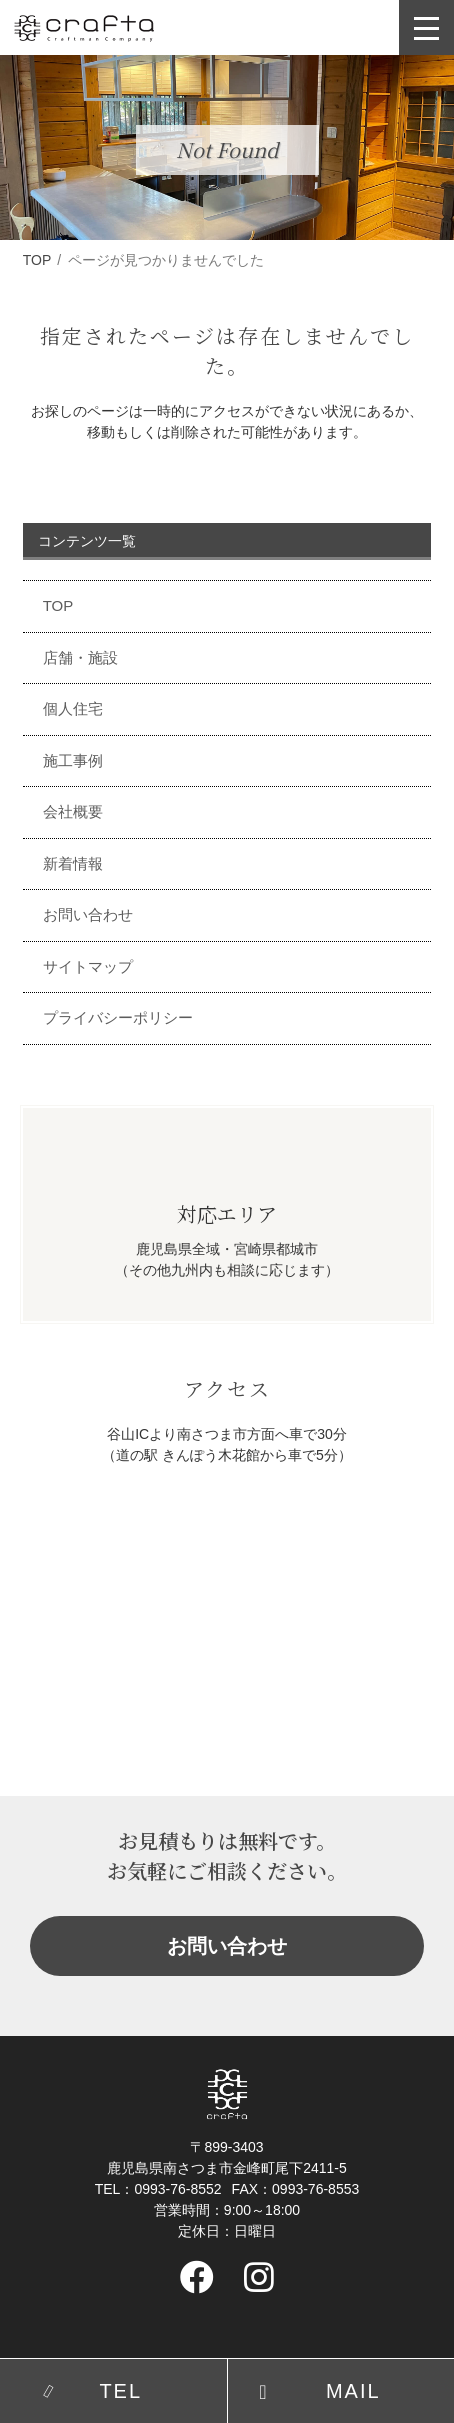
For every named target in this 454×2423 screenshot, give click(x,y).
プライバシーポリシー (118, 1017)
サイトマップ (88, 966)
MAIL (353, 2391)
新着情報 (73, 863)
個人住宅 (73, 708)
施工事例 (73, 760)
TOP (37, 260)
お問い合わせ (88, 914)
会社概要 (73, 811)
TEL (120, 2391)
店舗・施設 (80, 657)
